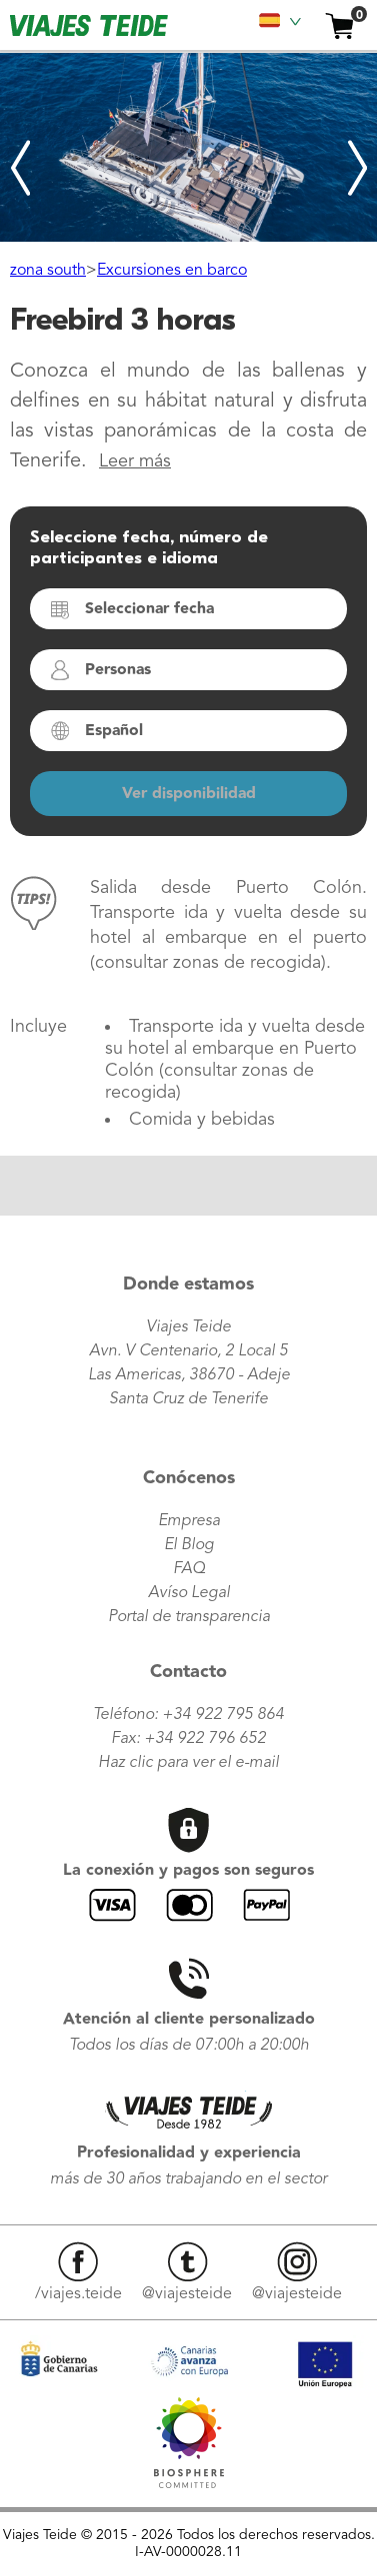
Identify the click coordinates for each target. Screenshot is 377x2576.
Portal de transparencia (189, 1617)
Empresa (189, 1521)
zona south (48, 271)
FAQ (189, 1569)
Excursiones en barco (172, 271)
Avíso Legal (189, 1593)
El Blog (189, 1545)
